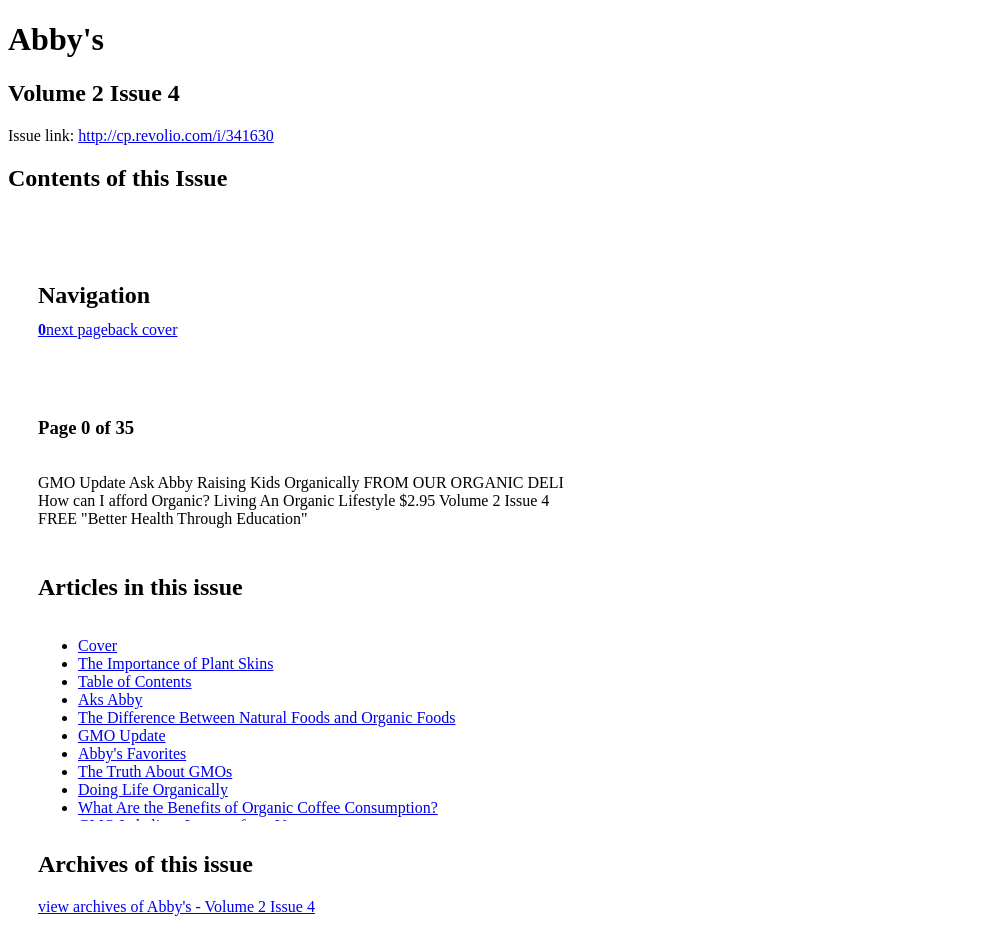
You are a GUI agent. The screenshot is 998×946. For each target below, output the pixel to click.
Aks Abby (110, 699)
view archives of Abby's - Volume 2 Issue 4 (176, 906)
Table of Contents (135, 681)
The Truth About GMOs (155, 771)
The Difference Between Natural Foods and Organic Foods (267, 717)
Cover (97, 645)
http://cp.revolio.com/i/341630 (176, 135)
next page (77, 329)
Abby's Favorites (132, 753)
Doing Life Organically (153, 789)
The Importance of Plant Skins (176, 663)
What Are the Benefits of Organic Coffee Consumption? (258, 807)
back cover (143, 329)
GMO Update (122, 735)
